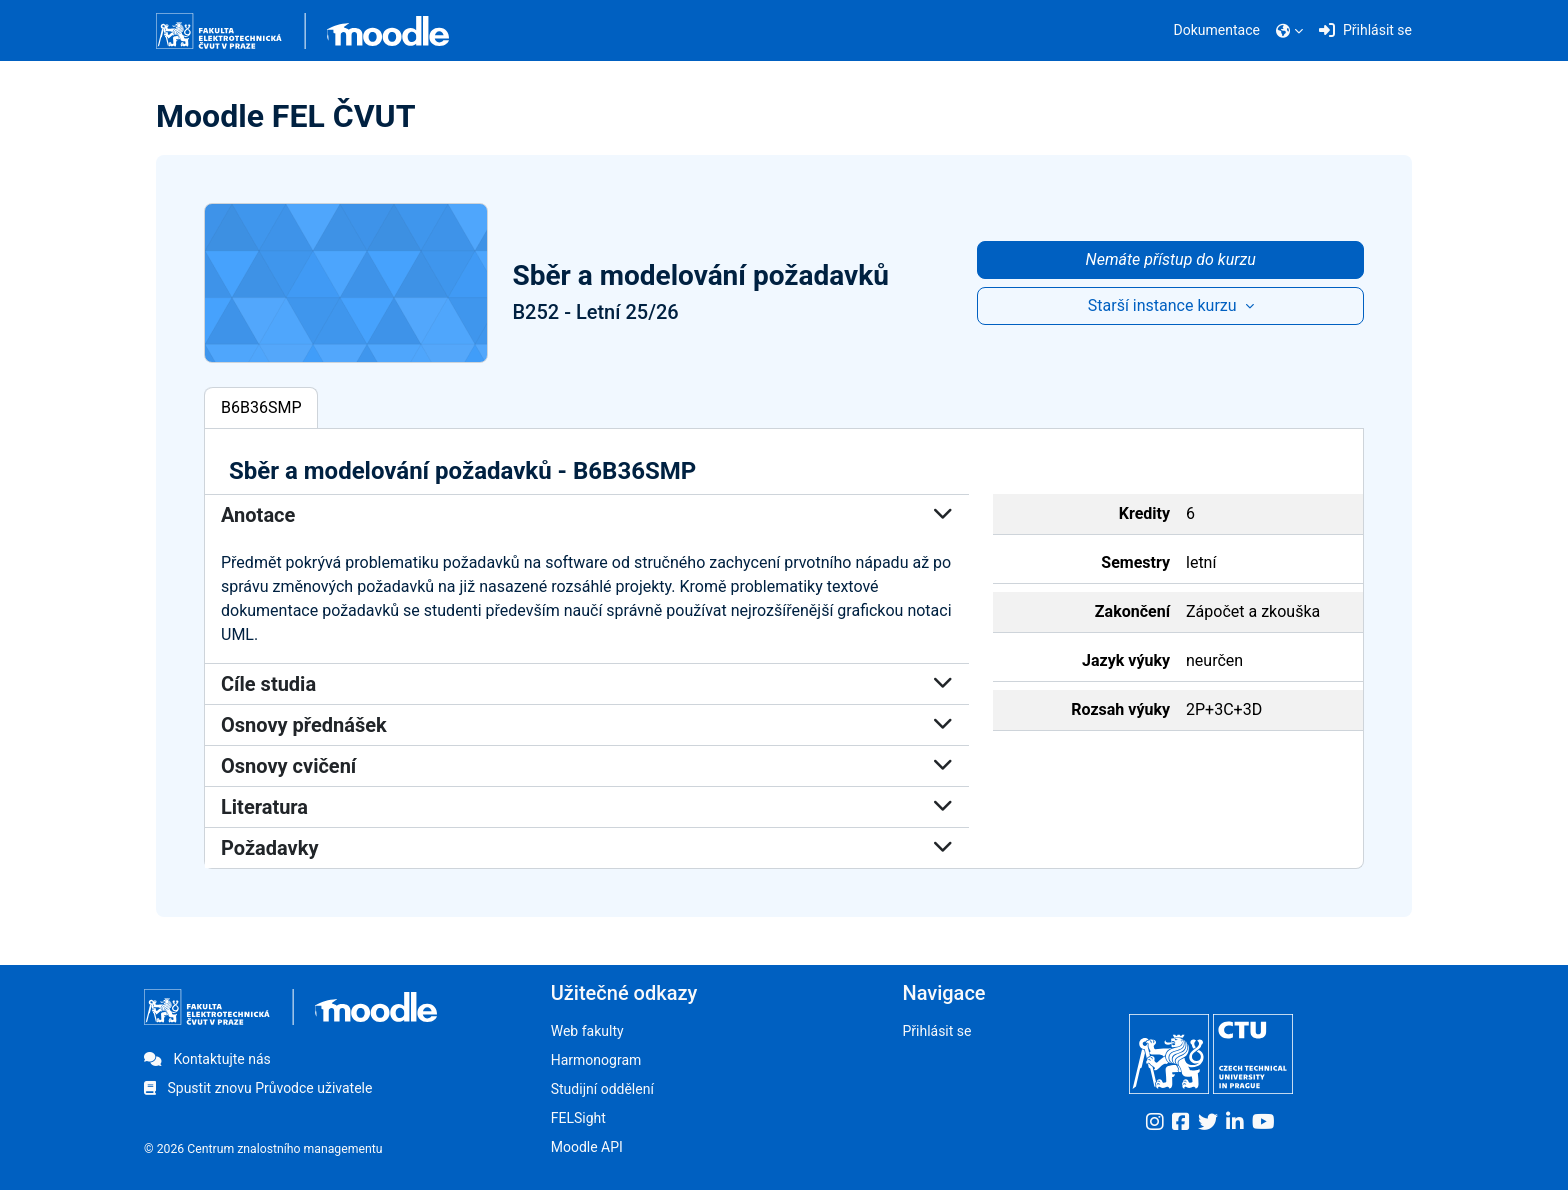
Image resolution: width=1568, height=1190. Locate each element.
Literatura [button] (587, 807)
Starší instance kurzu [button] (1164, 305)
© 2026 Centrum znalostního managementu (263, 1149)
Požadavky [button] (587, 848)
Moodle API (587, 1147)
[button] (1289, 31)
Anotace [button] (587, 515)
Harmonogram (596, 1060)
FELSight (578, 1118)
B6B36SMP (261, 407)
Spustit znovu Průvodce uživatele (258, 1088)
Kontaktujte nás (207, 1059)
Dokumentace (1217, 30)
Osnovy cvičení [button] (587, 766)
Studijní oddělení (602, 1089)
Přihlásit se (936, 1031)
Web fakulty (587, 1031)
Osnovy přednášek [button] (587, 725)
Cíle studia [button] (587, 684)
